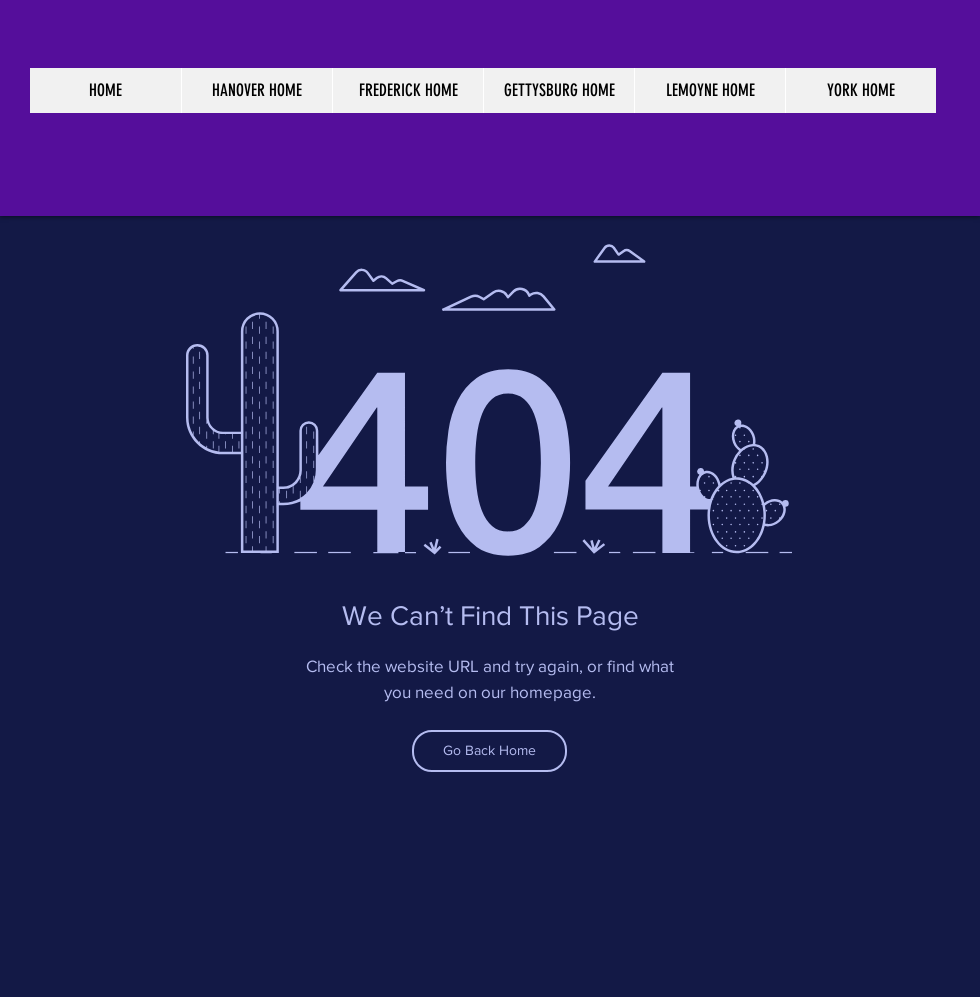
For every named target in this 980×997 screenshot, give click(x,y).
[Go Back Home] (489, 751)
